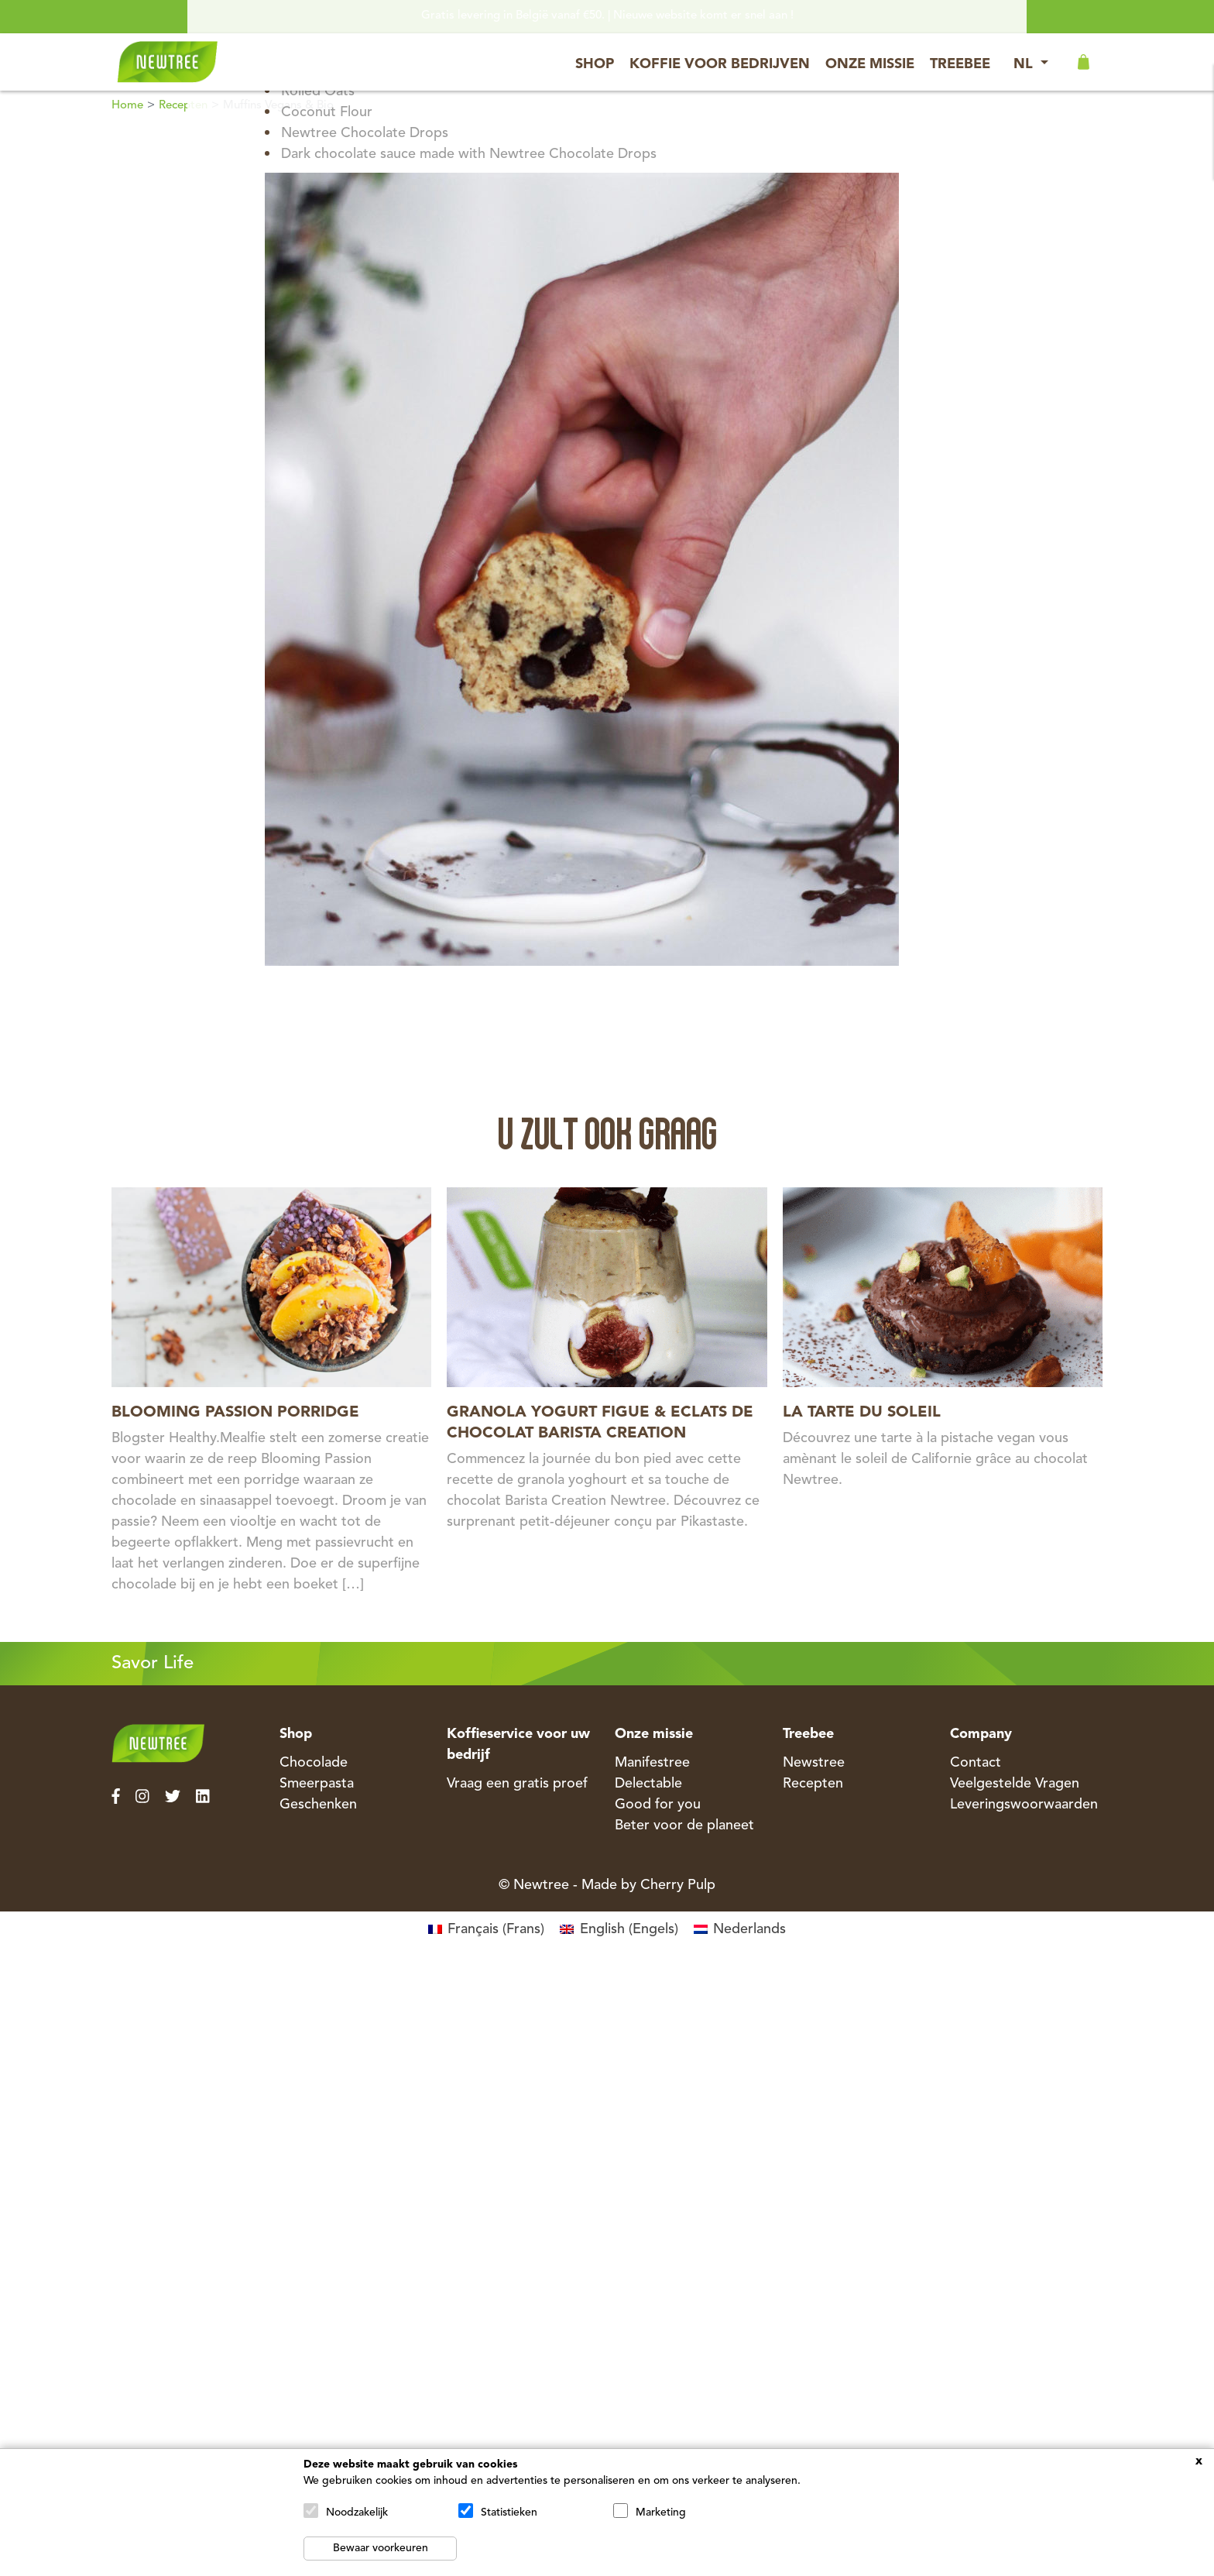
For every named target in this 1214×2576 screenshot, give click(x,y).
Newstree (814, 1763)
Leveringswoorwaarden (1024, 1805)
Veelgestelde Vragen (1014, 1784)
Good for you (658, 1805)
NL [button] (1025, 64)
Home (127, 106)
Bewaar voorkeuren (380, 2548)
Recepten (183, 106)
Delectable (648, 1784)
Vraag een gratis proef (517, 1784)
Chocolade (313, 1763)
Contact (975, 1763)
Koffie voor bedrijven (719, 64)
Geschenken (318, 1805)
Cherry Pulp (677, 1885)
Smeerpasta (316, 1784)
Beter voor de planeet (684, 1825)
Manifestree (652, 1763)
